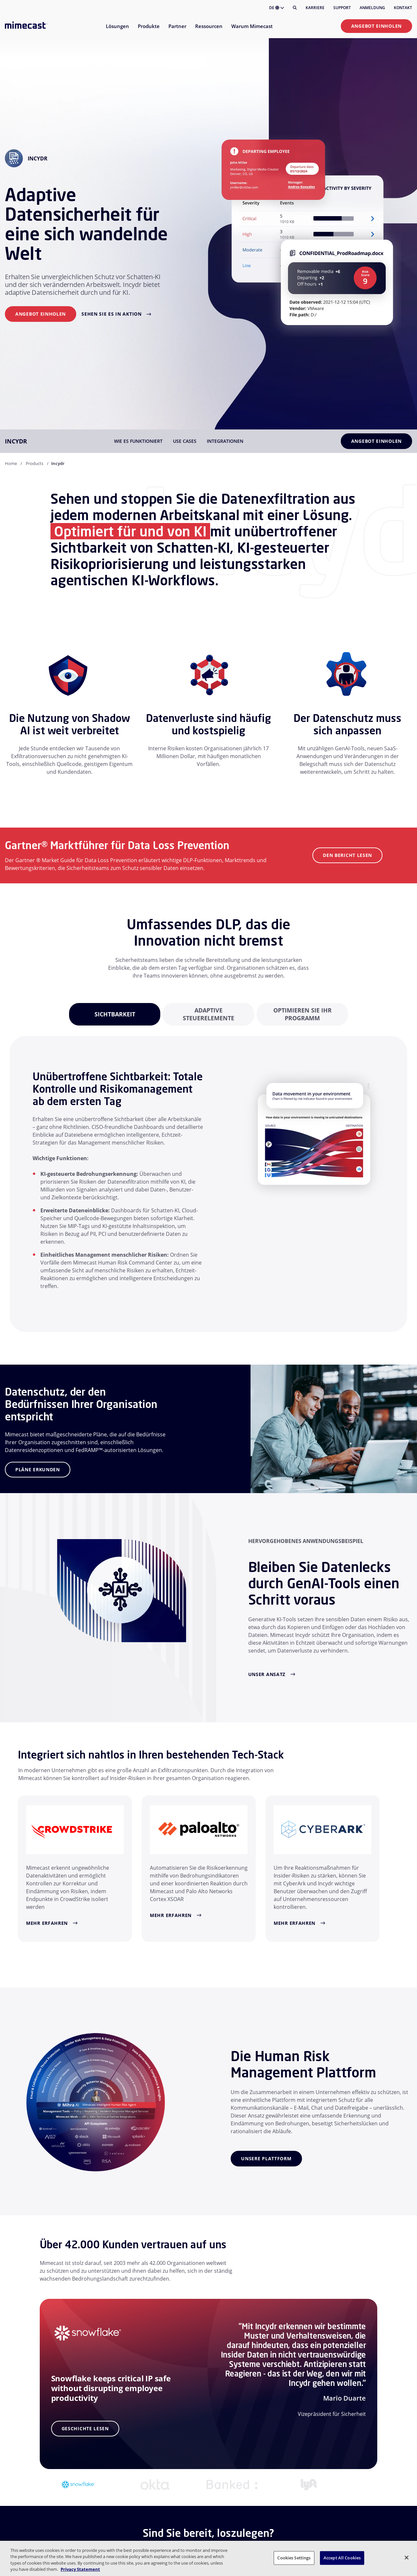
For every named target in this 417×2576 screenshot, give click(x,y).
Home (11, 463)
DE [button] (276, 7)
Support (342, 7)
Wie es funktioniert (138, 441)
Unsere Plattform (266, 2158)
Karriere (315, 7)
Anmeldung (372, 7)
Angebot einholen (376, 26)
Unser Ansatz (266, 1674)
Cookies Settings (293, 2558)
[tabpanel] (115, 1014)
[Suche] (295, 8)
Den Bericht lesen (347, 855)
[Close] (406, 2557)
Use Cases (184, 441)
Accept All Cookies (342, 2558)
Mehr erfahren (47, 1923)
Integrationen (225, 441)
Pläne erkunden (37, 1469)
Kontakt (403, 7)
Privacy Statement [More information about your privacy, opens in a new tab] (80, 2569)
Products (34, 463)
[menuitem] (117, 30)
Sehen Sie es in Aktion (111, 314)
